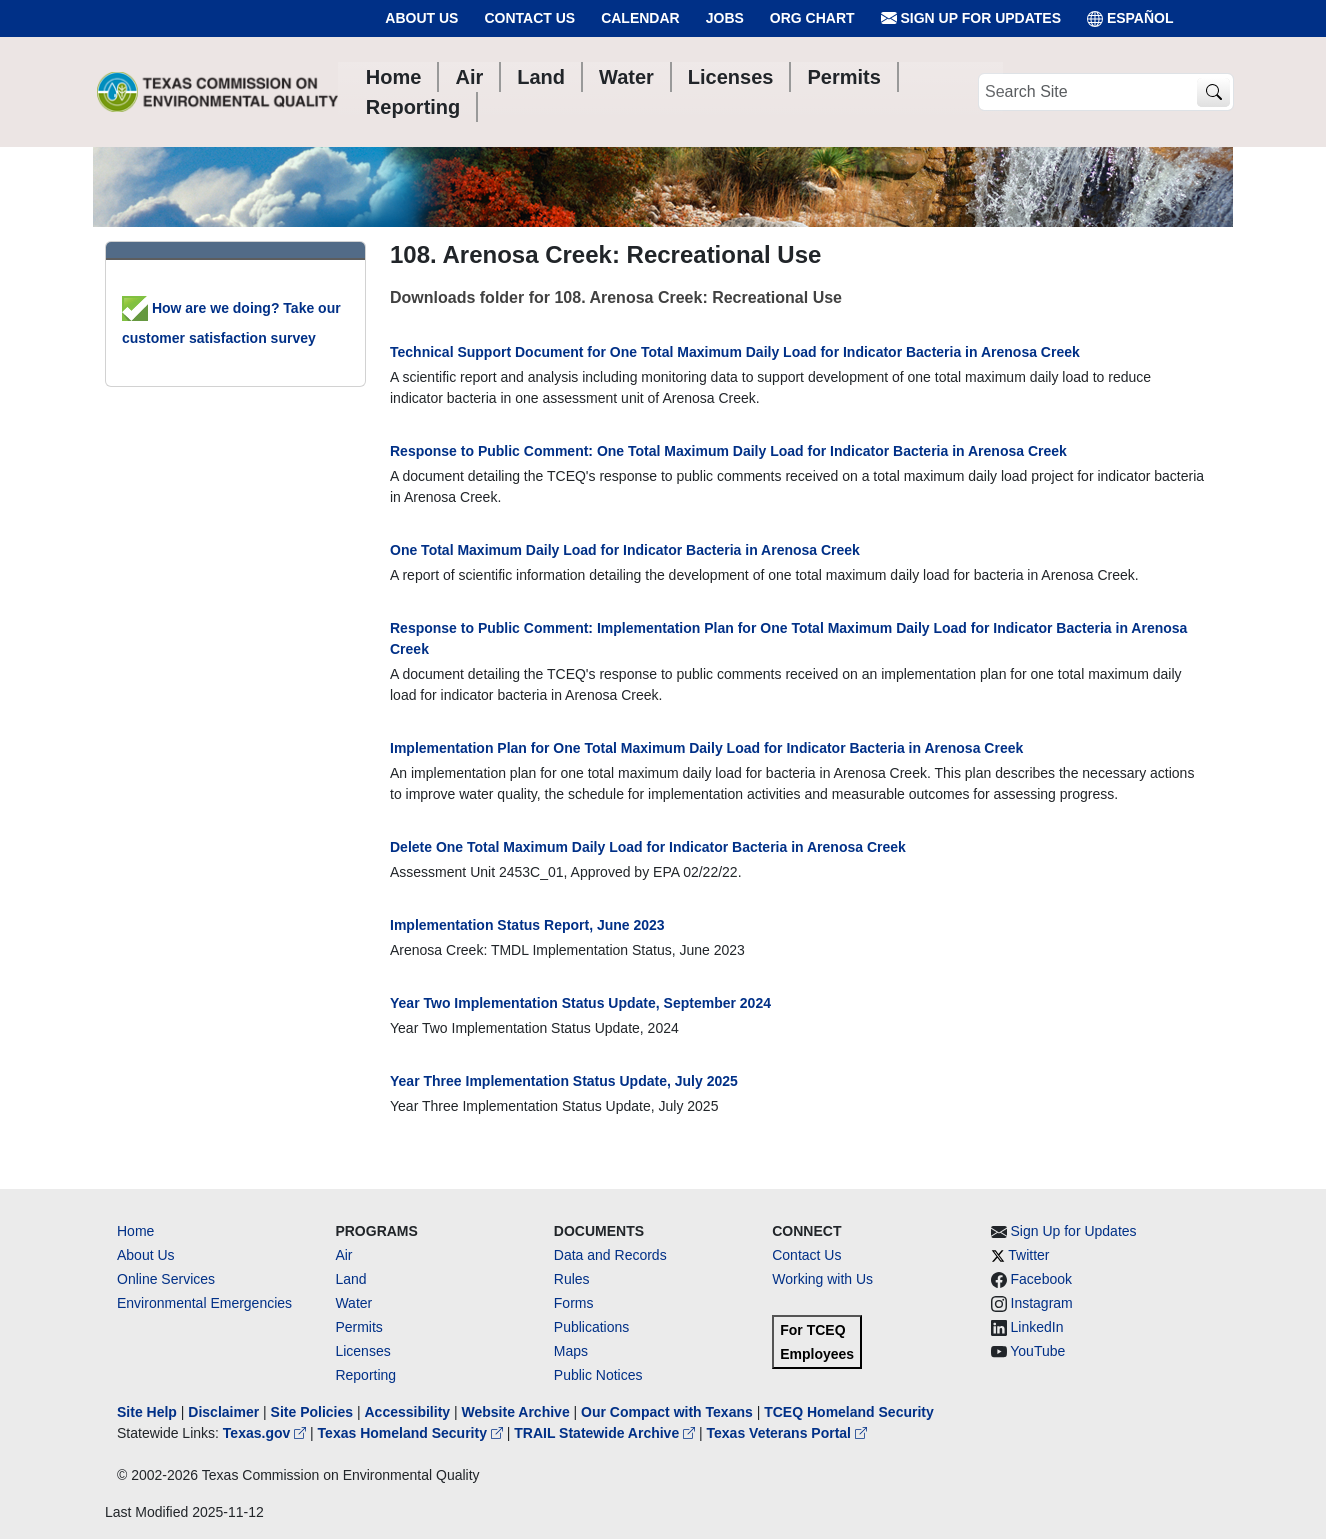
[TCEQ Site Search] (1213, 92)
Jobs (725, 18)
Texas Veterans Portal (787, 1433)
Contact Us (529, 18)
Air (343, 1255)
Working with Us (822, 1279)
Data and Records (610, 1255)
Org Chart (812, 18)
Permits (358, 1327)
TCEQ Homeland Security (849, 1412)
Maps (571, 1351)
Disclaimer (223, 1412)
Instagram (1042, 1303)
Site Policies (312, 1412)
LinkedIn (1037, 1327)
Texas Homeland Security (412, 1433)
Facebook (1041, 1279)
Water (353, 1303)
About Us (421, 18)
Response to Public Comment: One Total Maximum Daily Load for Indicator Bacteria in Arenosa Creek (728, 451)
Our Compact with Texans (667, 1412)
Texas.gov (266, 1433)
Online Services (166, 1279)
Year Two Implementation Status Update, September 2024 (580, 1003)
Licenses (362, 1351)
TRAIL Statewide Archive (606, 1433)
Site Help (147, 1412)
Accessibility (409, 1412)
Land (350, 1279)
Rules (572, 1279)
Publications (592, 1327)
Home (135, 1231)
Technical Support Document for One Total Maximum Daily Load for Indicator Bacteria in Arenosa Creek (735, 352)
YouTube (1037, 1351)
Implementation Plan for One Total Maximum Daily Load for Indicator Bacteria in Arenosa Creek (706, 748)
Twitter (1028, 1255)
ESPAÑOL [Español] (1130, 18)
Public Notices (598, 1375)
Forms (574, 1303)
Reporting (365, 1375)
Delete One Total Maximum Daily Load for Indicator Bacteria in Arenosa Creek (648, 847)
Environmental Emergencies (204, 1303)
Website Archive (516, 1412)
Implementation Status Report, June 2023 (527, 925)
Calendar (640, 18)
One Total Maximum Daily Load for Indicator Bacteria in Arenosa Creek (625, 550)
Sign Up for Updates (971, 18)
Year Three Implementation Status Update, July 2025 (564, 1081)
